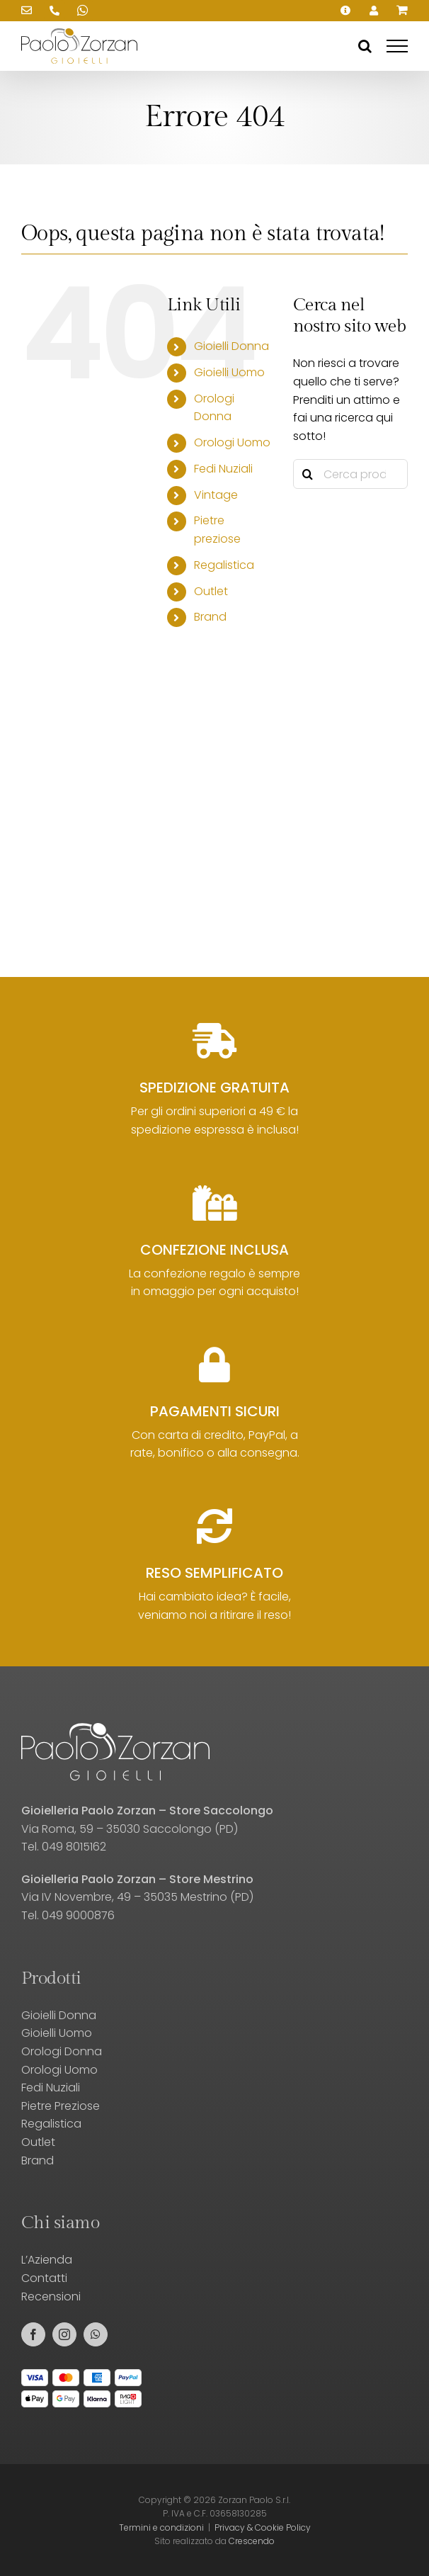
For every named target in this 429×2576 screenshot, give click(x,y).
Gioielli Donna (231, 346)
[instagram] (64, 2334)
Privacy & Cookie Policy (262, 2527)
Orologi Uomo (232, 442)
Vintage (216, 495)
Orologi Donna (61, 2051)
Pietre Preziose (60, 2106)
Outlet (211, 591)
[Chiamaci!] (54, 10)
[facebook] (33, 2334)
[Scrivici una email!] (26, 10)
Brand (210, 617)
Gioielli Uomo (229, 372)
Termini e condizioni (161, 2527)
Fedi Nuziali (223, 469)
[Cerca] (308, 474)
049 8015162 (74, 1846)
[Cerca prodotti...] (350, 474)
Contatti (44, 2278)
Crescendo (252, 2541)
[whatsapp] (96, 2334)
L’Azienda (46, 2260)
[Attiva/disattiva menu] (397, 46)
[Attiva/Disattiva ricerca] (365, 46)
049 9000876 (78, 1915)
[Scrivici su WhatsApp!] (82, 10)
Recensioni (51, 2296)
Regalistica (224, 565)
